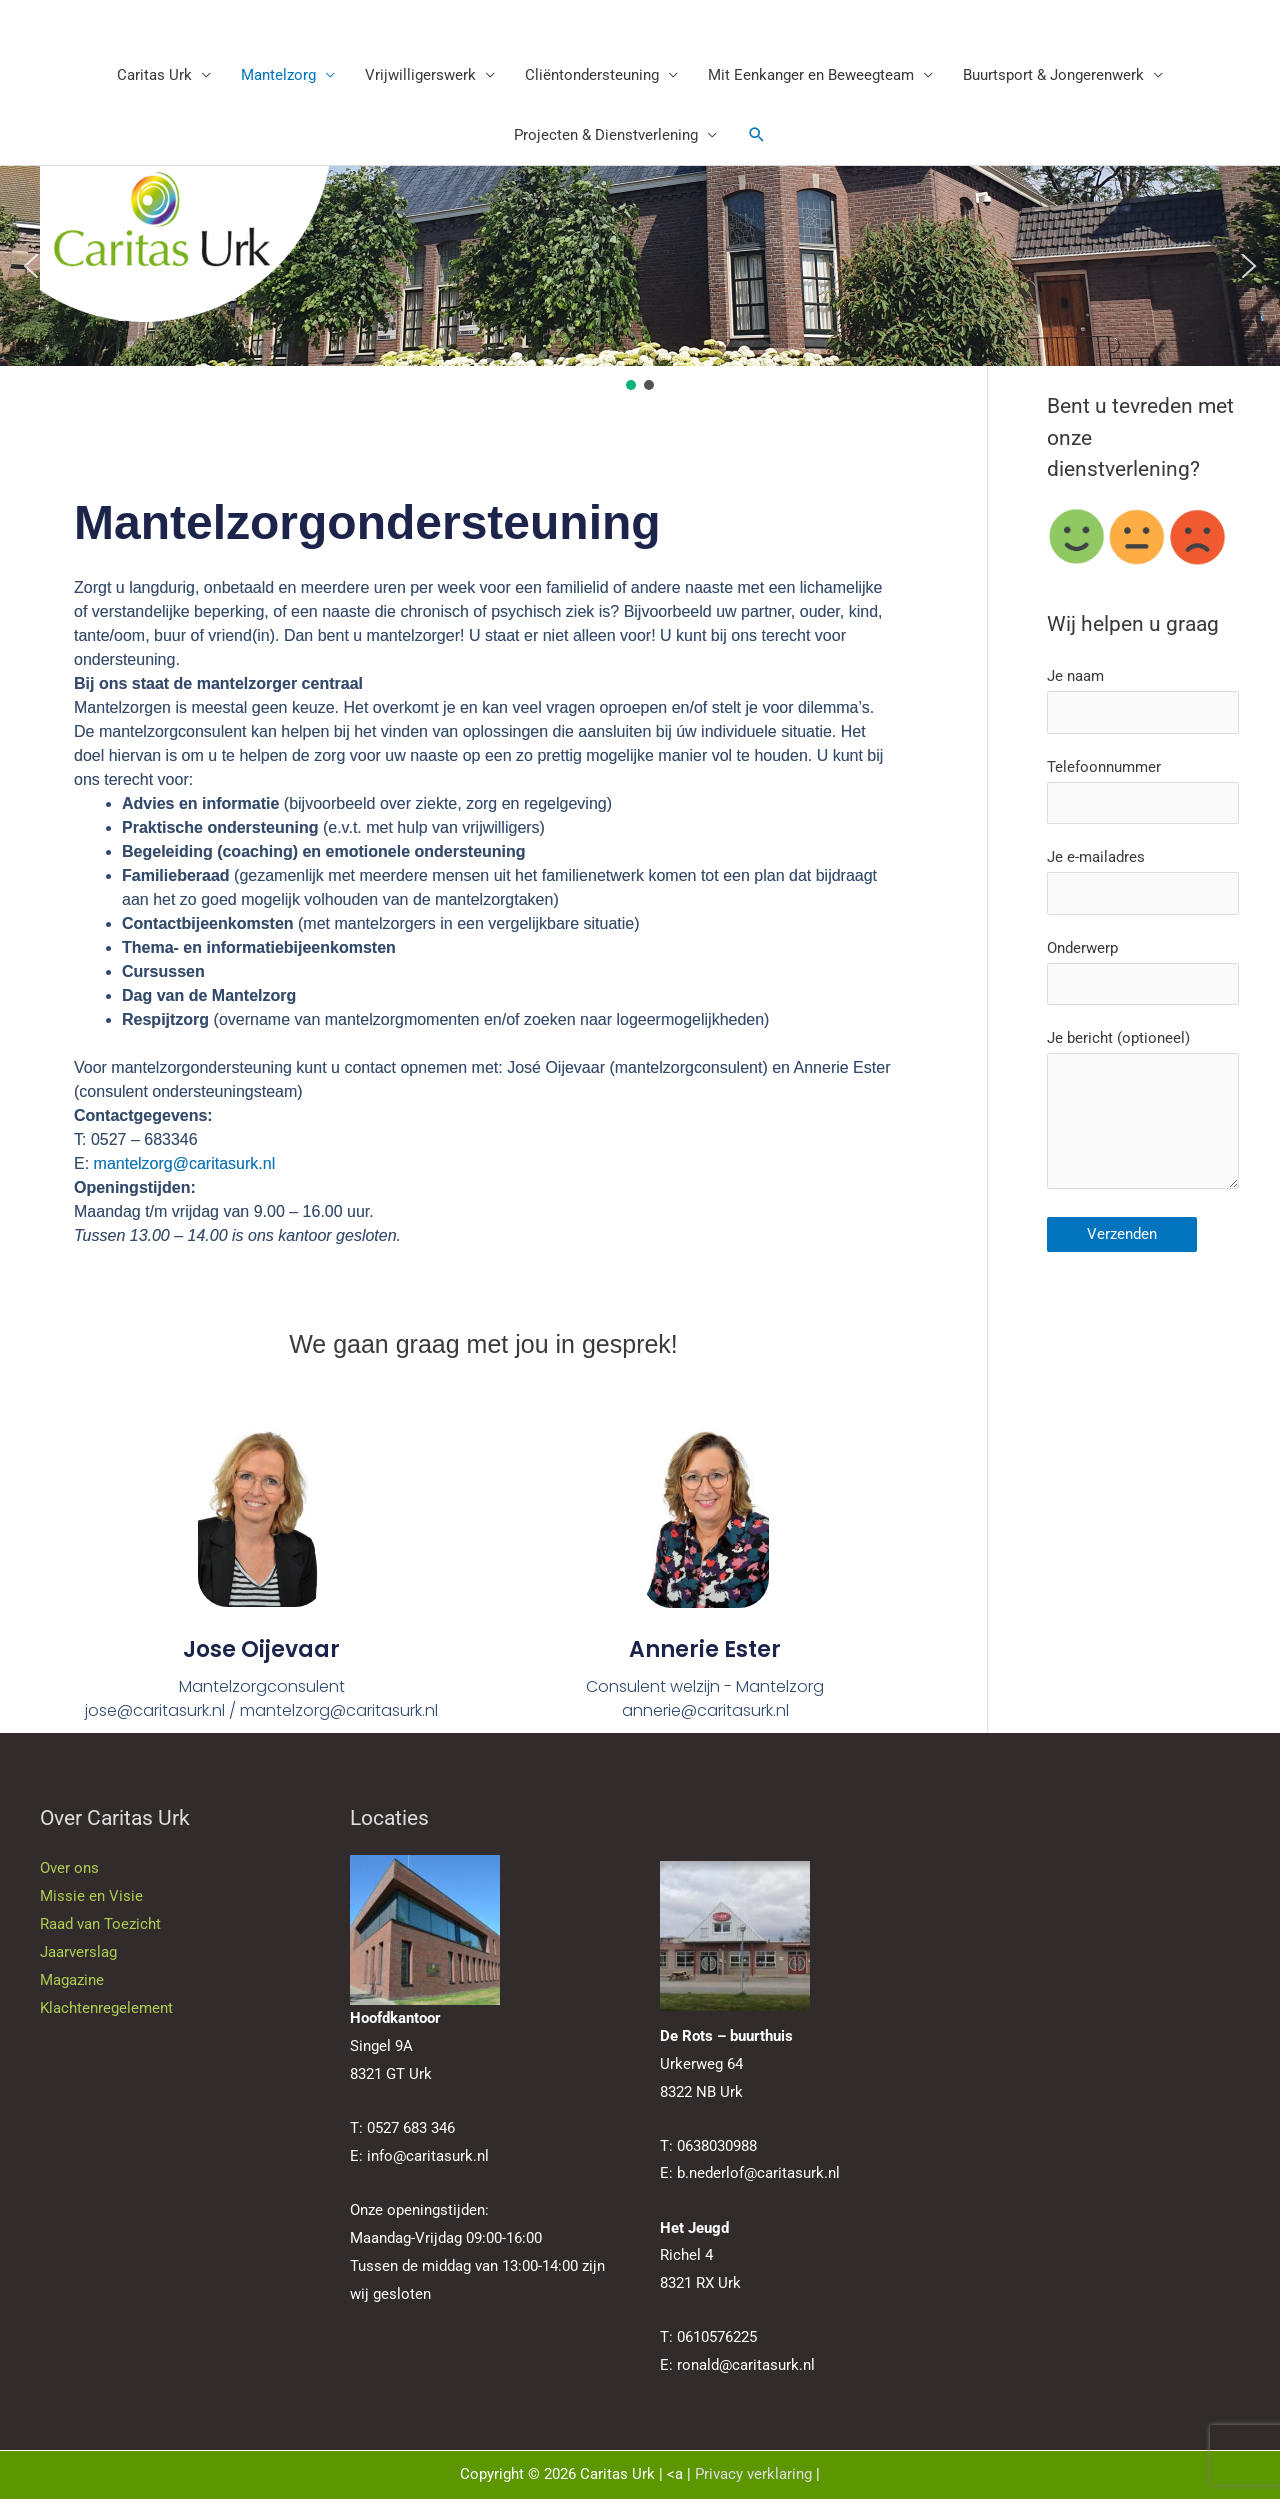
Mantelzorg (278, 75)
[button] (757, 135)
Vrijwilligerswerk (420, 75)
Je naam (1143, 700)
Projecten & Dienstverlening (606, 135)
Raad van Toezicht (100, 1924)
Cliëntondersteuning (592, 75)
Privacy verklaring (753, 2474)
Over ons (69, 1868)
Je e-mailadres (1143, 881)
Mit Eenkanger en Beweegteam (811, 75)
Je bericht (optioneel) (1143, 1114)
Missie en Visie (91, 1896)
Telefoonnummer (1143, 791)
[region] (640, 280)
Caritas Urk (154, 75)
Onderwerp (1143, 972)
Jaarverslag (78, 1952)
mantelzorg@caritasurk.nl (185, 1163)
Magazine (72, 1980)
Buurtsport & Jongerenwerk (1053, 75)
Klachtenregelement (106, 2008)
